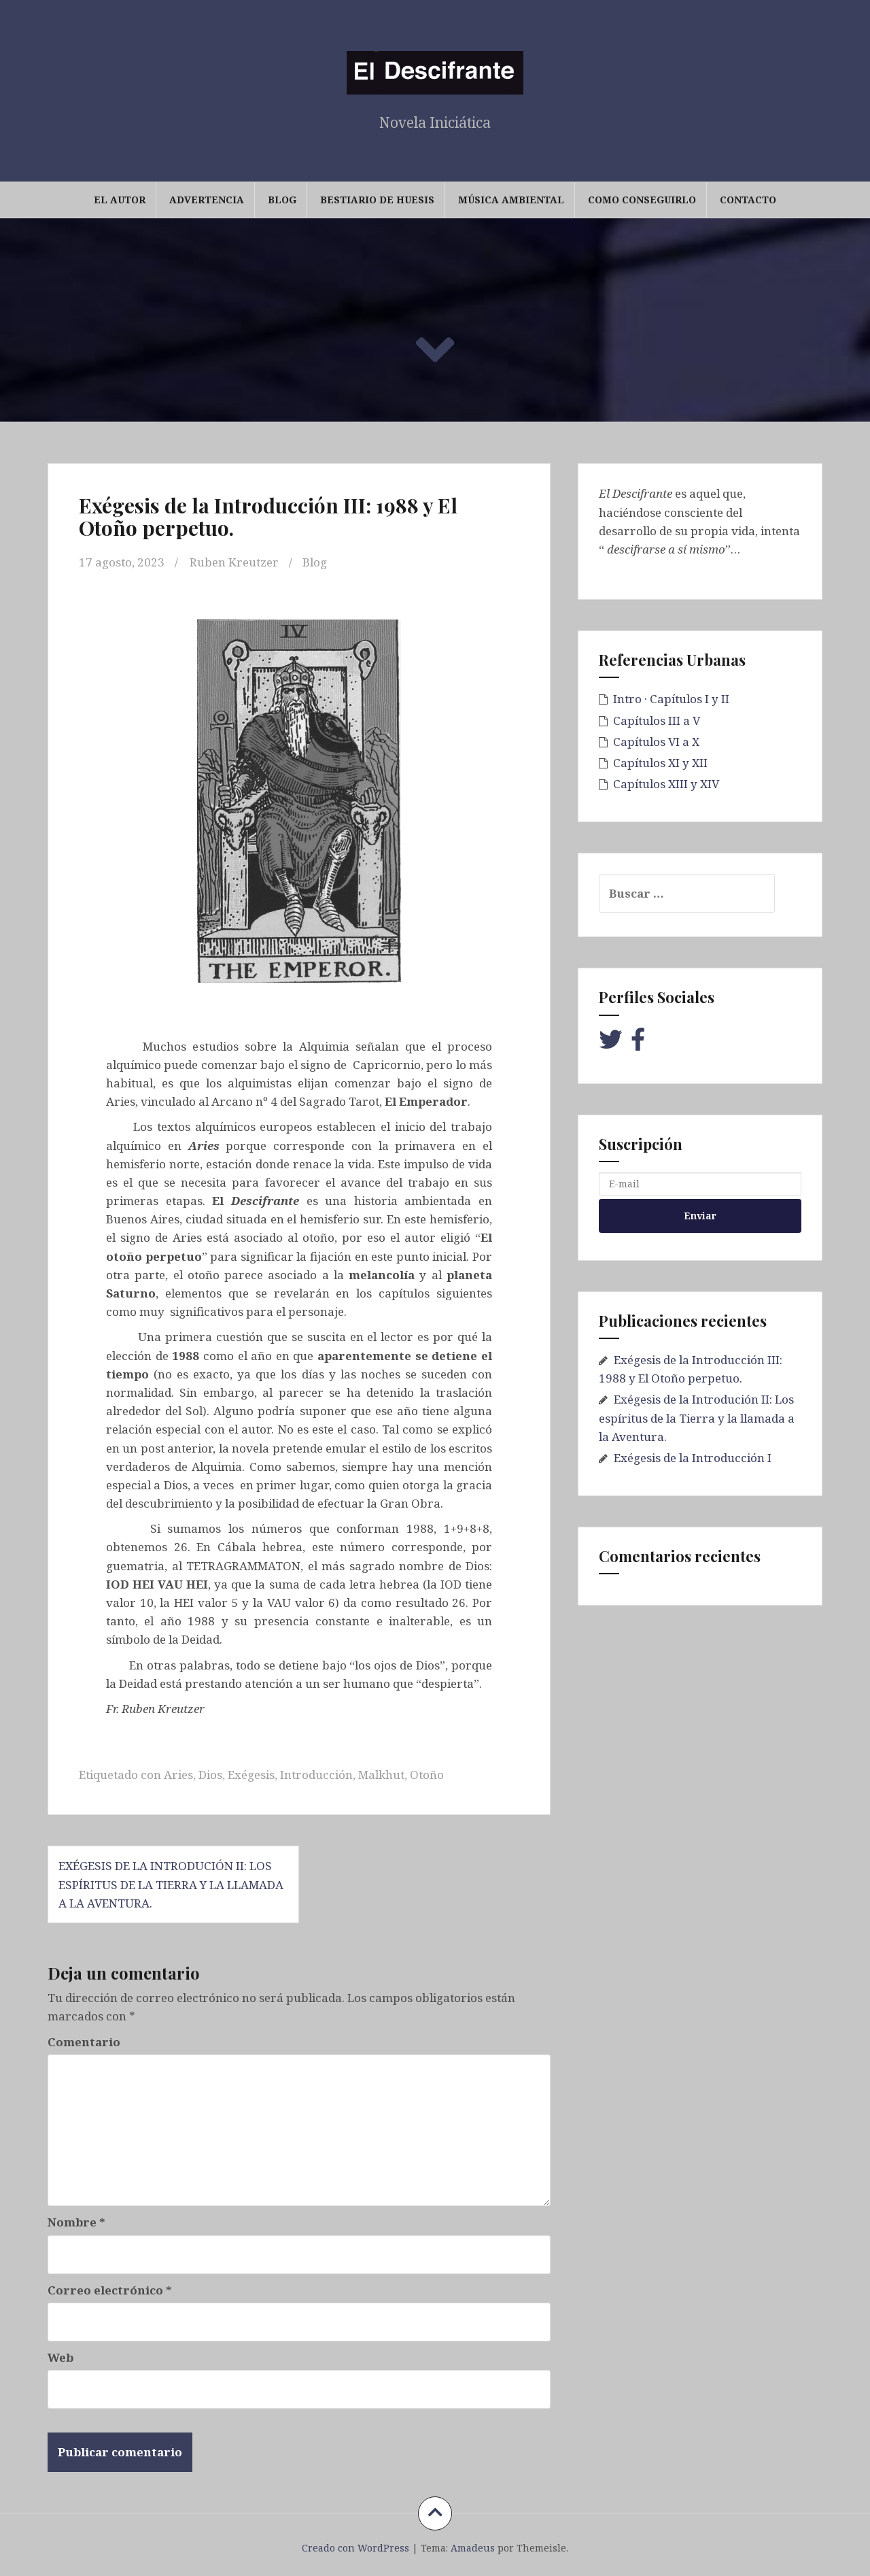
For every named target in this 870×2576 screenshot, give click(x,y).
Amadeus (473, 2547)
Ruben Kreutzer (234, 562)
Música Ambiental (511, 199)
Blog (282, 199)
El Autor (119, 199)
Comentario (84, 2042)
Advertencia (206, 199)
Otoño (427, 1774)
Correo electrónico (110, 2290)
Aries (178, 1774)
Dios (210, 1774)
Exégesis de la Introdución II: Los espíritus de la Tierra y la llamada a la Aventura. (170, 1884)
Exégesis (251, 1774)
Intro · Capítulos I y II (671, 699)
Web (60, 2357)
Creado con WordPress (355, 2547)
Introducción (316, 1774)
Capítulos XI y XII (660, 762)
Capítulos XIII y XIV (666, 784)
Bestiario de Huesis (377, 199)
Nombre (76, 2222)
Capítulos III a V (656, 720)
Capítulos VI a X (656, 741)
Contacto (748, 199)
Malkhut (381, 1774)
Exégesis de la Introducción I (692, 1457)
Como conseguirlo (642, 199)
